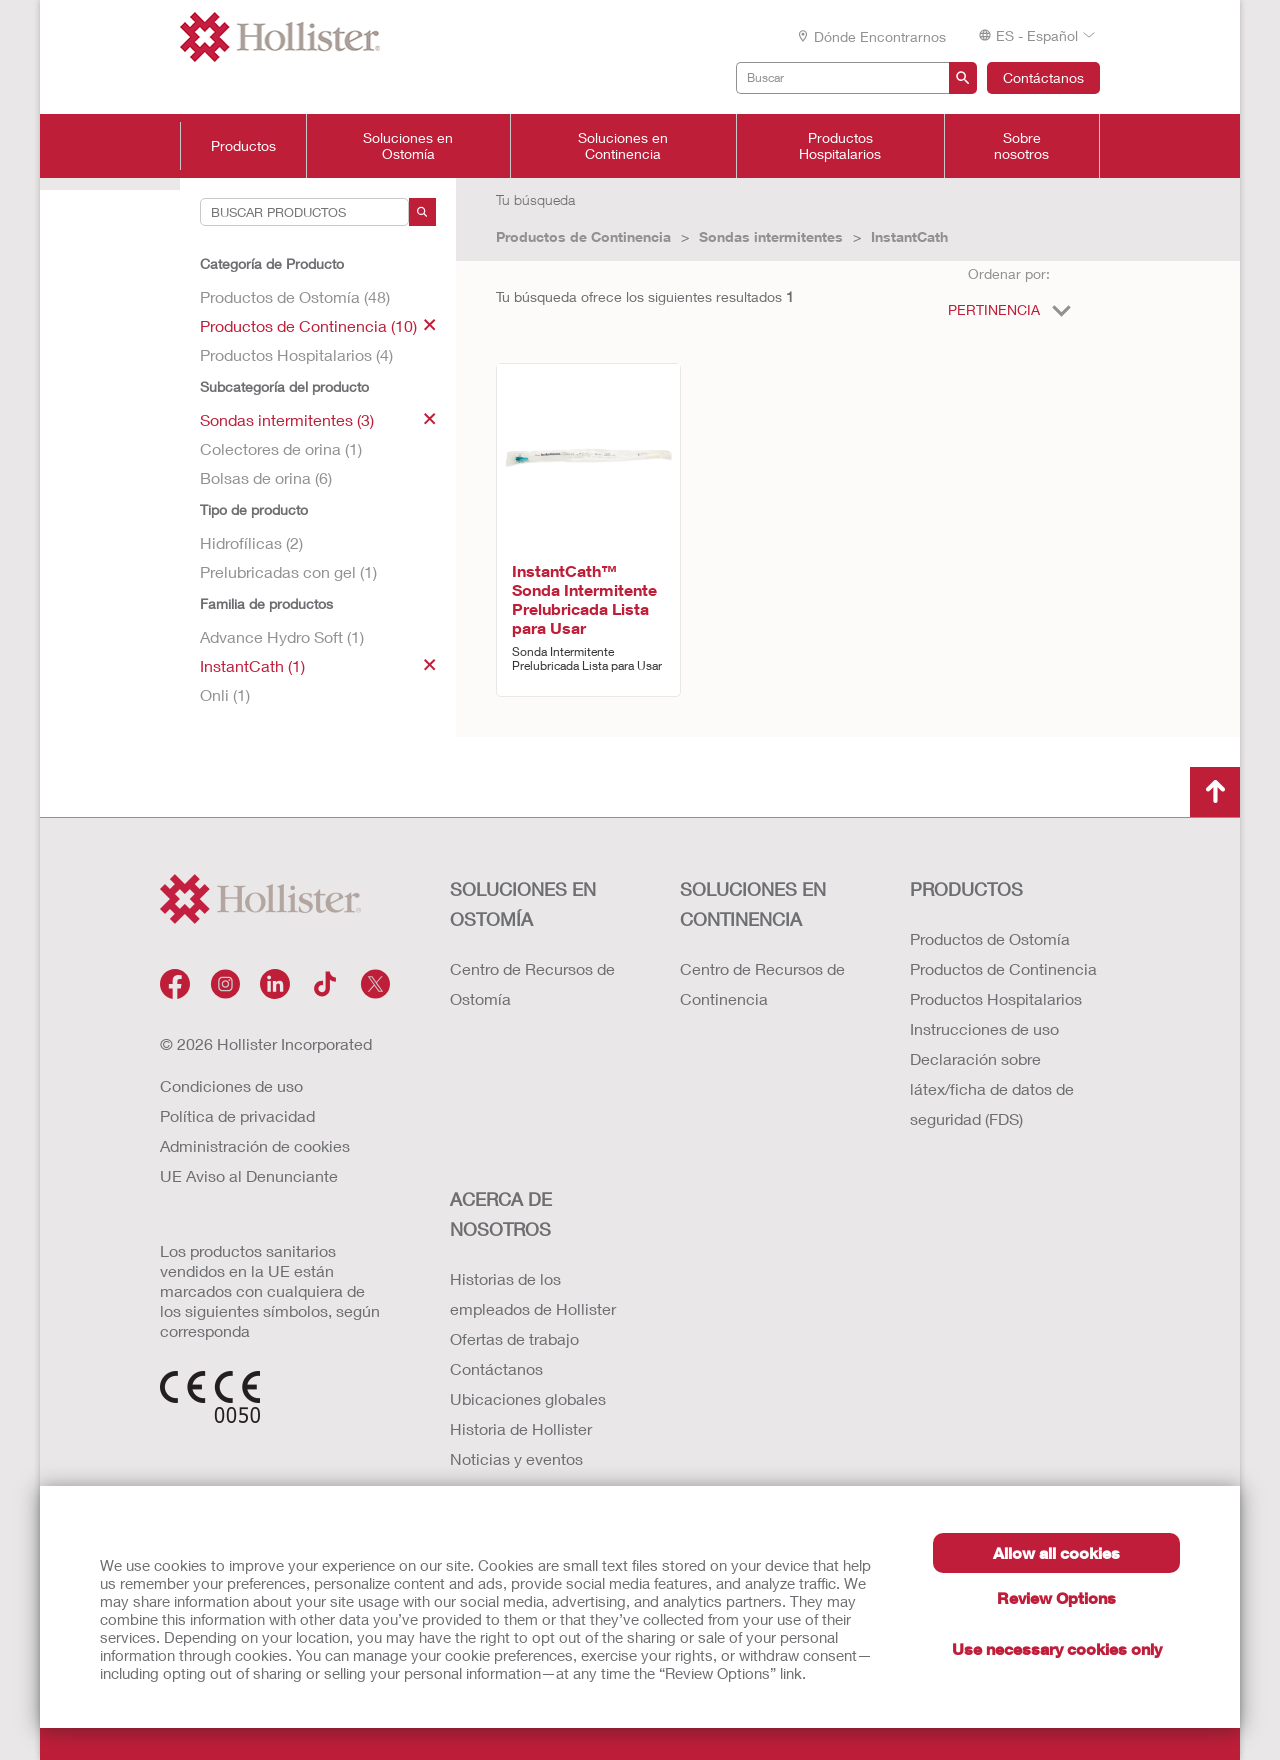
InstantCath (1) (318, 665)
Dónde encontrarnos (871, 36)
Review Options (1056, 1597)
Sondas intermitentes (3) (318, 419)
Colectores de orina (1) (281, 448)
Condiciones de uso (231, 1085)
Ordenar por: (1009, 273)
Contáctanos (1043, 77)
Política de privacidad (237, 1115)
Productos (243, 146)
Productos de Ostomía (990, 938)
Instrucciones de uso (984, 1028)
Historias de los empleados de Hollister (533, 1293)
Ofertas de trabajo (514, 1338)
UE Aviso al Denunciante (249, 1175)
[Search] (422, 212)
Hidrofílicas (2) (251, 542)
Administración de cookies (255, 1145)
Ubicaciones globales (528, 1398)
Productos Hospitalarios (840, 146)
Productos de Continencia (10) (318, 325)
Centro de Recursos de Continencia (762, 983)
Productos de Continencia (583, 236)
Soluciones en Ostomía (408, 146)
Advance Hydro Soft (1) (282, 636)
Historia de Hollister (521, 1428)
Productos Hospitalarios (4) (296, 354)
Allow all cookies (1056, 1552)
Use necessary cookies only (1057, 1648)
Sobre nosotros (1021, 146)
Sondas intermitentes (771, 236)
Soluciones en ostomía (523, 904)
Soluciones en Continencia (623, 146)
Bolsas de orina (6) (266, 477)
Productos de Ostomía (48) (295, 296)
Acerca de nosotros (501, 1214)
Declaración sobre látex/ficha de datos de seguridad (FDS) (992, 1088)
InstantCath (909, 236)
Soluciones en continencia (753, 904)
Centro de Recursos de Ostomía (532, 983)
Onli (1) (225, 694)
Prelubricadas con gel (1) (288, 571)
